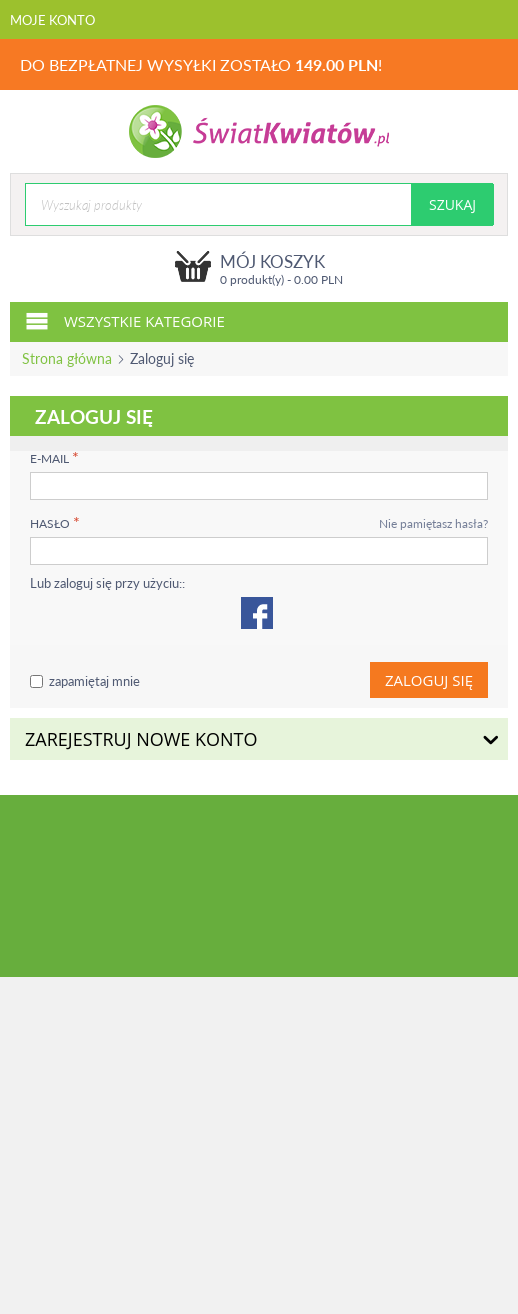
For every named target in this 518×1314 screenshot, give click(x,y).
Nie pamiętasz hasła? (433, 523)
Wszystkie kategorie (125, 320)
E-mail (49, 458)
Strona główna (67, 358)
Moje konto (52, 20)
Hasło (50, 523)
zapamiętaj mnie (85, 681)
